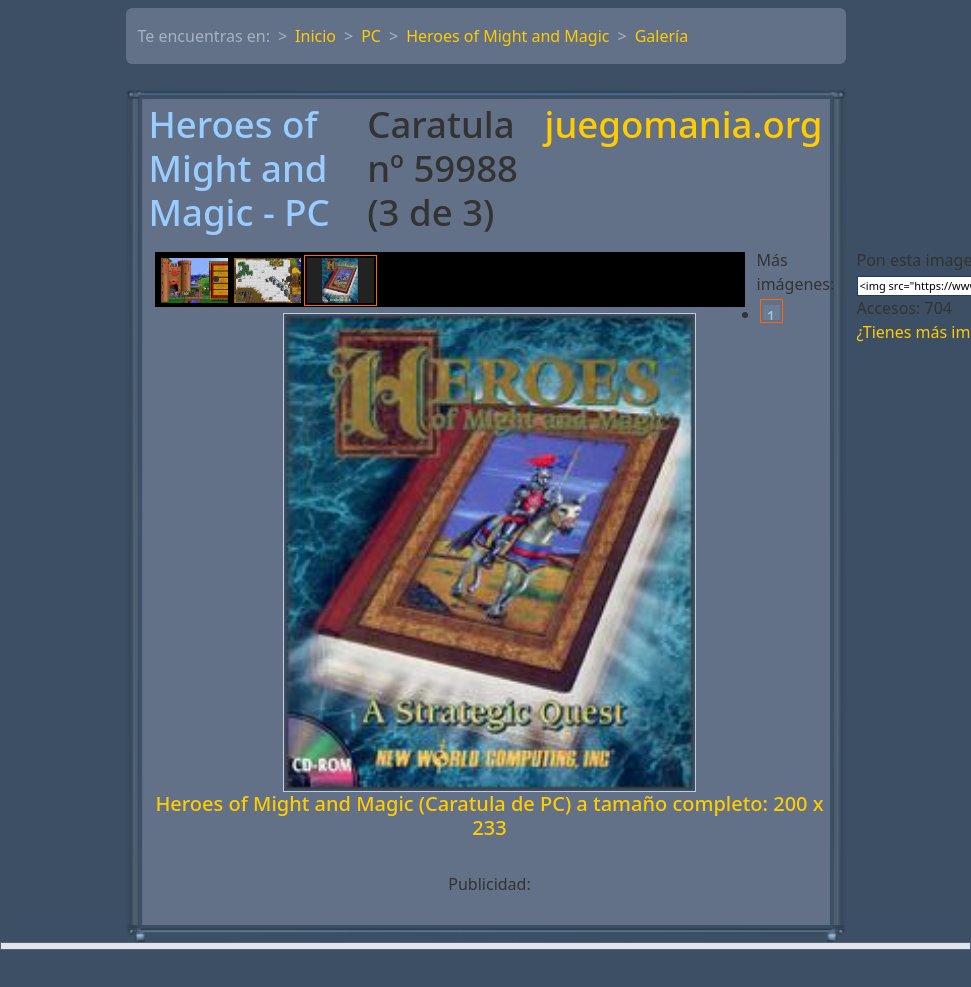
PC (371, 36)
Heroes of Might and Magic (507, 36)
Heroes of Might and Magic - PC (239, 169)
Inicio (315, 36)
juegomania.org (684, 126)
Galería (662, 36)
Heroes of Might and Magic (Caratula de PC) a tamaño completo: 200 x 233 (489, 815)
